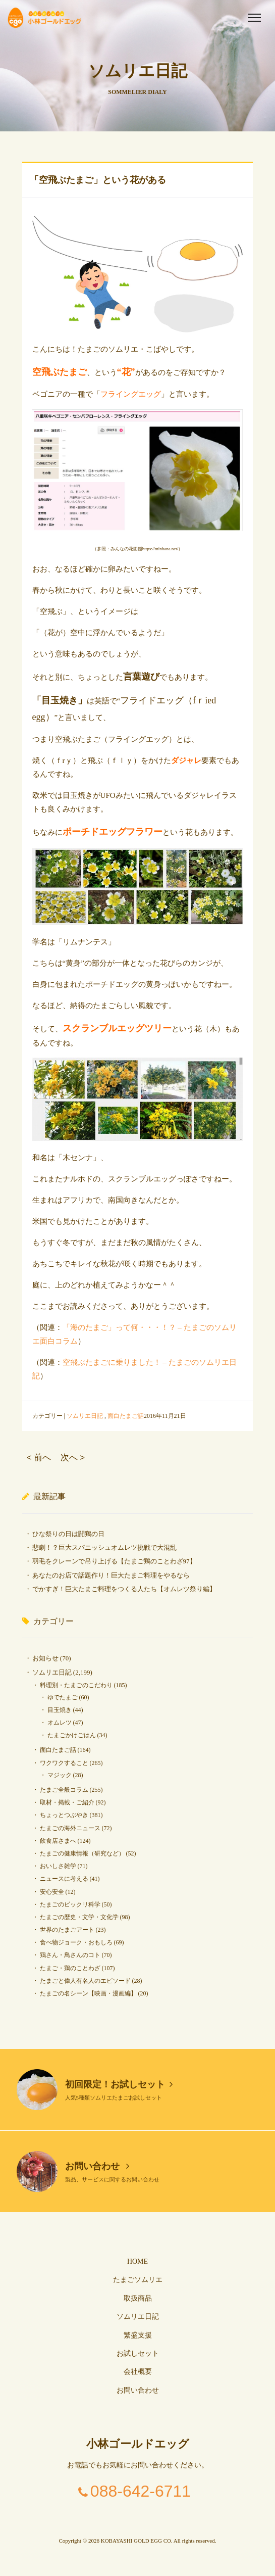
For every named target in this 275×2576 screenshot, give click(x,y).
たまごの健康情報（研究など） (82, 1853)
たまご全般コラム (64, 1789)
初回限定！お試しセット (119, 2084)
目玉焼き (59, 1709)
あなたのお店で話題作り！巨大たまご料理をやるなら (111, 1575)
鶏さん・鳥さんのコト (70, 1955)
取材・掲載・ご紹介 (67, 1802)
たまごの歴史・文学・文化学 (79, 1917)
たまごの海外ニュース (70, 1828)
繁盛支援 (138, 2335)
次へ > (73, 1457)
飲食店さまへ (58, 1840)
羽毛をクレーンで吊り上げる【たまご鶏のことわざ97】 (114, 1561)
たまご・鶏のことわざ (70, 1968)
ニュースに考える (64, 1878)
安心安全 (52, 1891)
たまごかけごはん (71, 1735)
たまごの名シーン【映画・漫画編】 (88, 1993)
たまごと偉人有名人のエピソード (85, 1980)
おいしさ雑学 (58, 1866)
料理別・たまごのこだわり (76, 1685)
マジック (59, 1775)
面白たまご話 (125, 1415)
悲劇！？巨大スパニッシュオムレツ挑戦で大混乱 (104, 1547)
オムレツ (59, 1722)
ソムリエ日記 (85, 1415)
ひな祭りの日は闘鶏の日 (68, 1534)
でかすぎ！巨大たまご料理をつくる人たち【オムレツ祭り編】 (124, 1589)
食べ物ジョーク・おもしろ (76, 1942)
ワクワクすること (64, 1763)
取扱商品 (138, 2298)
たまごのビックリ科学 (70, 1904)
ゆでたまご (62, 1697)
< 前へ (39, 1457)
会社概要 (138, 2371)
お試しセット (138, 2353)
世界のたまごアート (67, 1929)
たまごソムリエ (137, 2279)
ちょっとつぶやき (64, 1815)
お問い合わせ (97, 2166)
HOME (137, 2261)
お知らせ (45, 1658)
